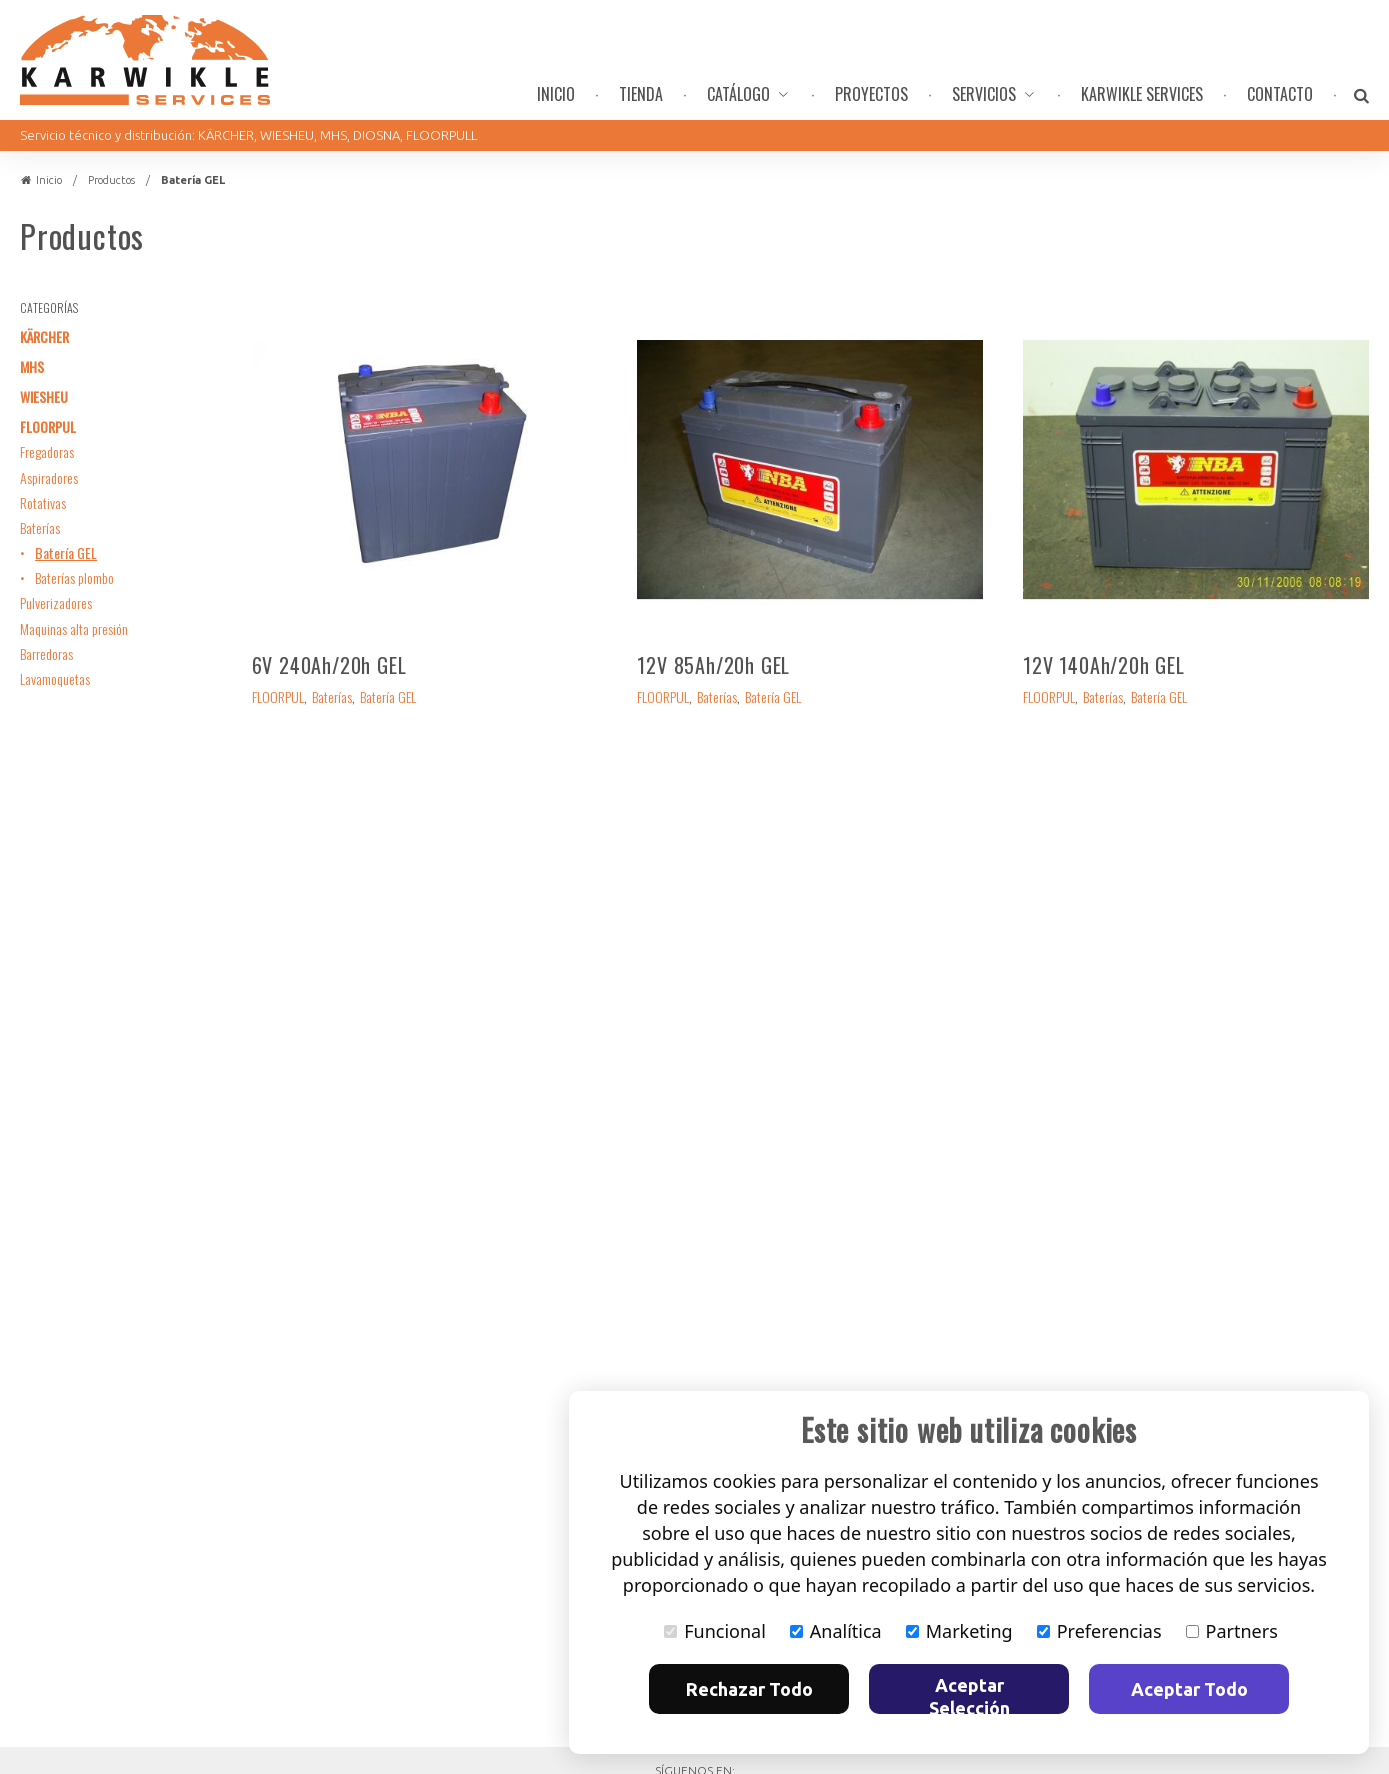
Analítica (836, 1631)
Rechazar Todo (749, 1689)
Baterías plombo (74, 577)
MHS (32, 366)
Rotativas (43, 502)
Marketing (959, 1631)
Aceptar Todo (1189, 1689)
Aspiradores (49, 477)
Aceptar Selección (969, 1694)
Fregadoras (47, 451)
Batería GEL (66, 552)
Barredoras (46, 653)
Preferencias (1099, 1631)
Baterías (40, 527)
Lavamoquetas (55, 678)
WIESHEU (44, 396)
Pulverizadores (56, 602)
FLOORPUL (48, 426)
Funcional (715, 1631)
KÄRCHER (44, 336)
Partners (1232, 1631)
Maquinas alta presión (74, 628)
